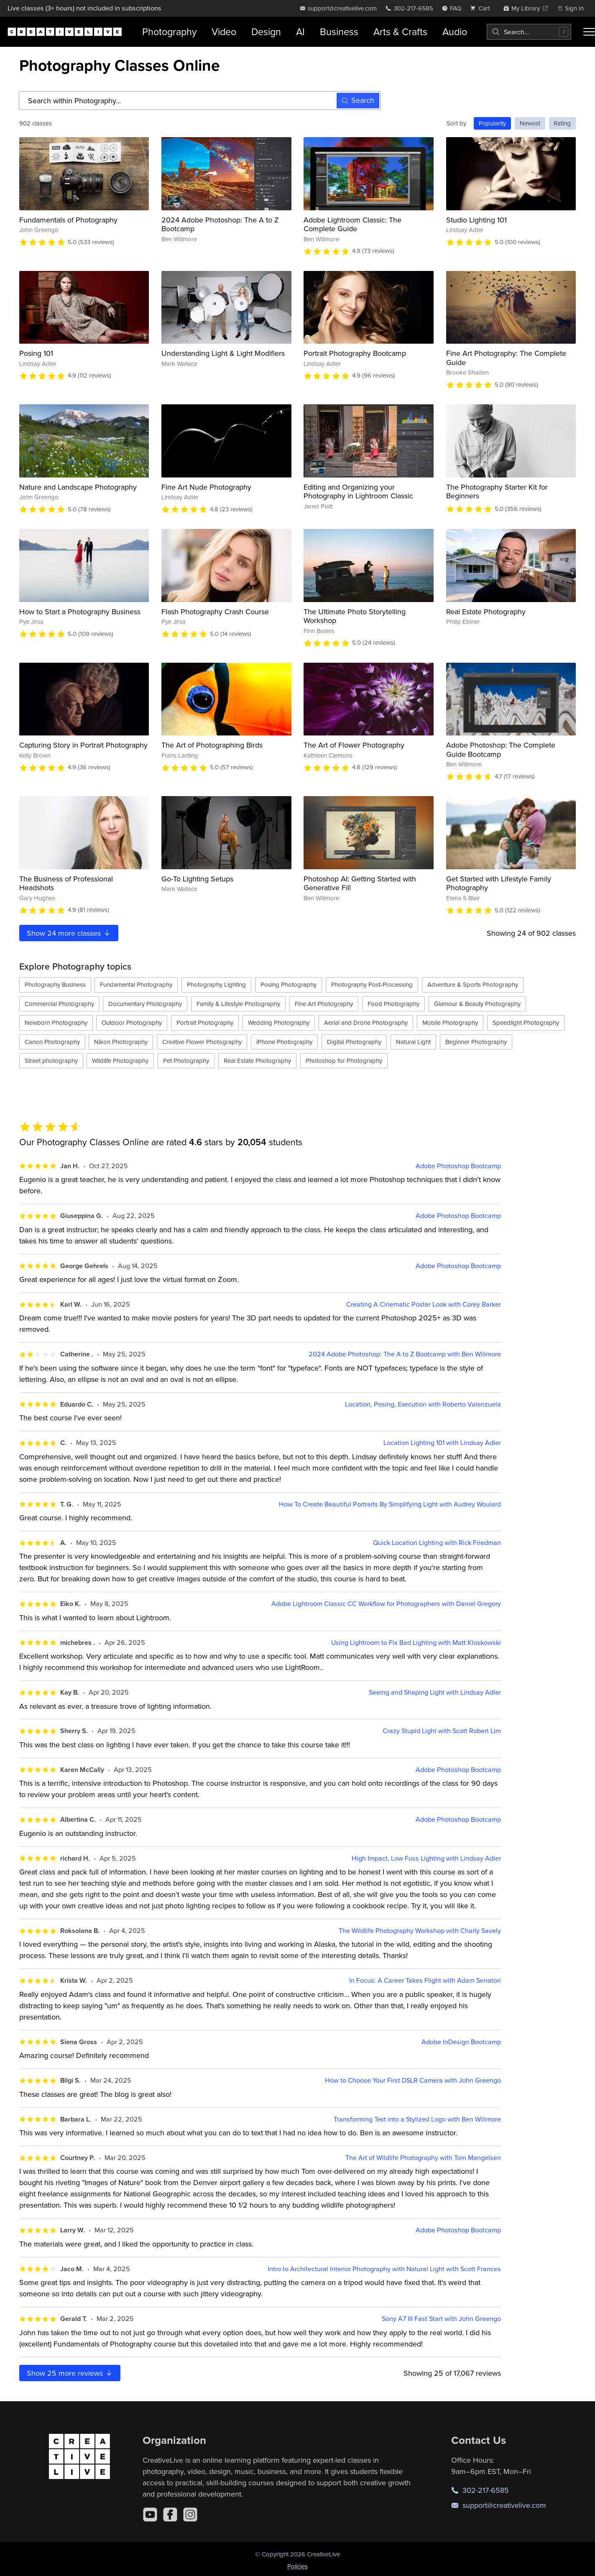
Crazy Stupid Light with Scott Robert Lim (442, 1731)
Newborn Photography (56, 1022)
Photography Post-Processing (372, 984)
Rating (562, 123)
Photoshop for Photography (344, 1060)
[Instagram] (190, 2514)
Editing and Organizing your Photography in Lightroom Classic (358, 491)
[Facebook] (170, 2514)
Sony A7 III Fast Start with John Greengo (441, 2319)
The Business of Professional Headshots (66, 883)
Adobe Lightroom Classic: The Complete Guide (352, 224)
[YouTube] (150, 2514)
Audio (454, 31)
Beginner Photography (476, 1041)
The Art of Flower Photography (354, 745)
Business (339, 31)
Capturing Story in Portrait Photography (83, 745)
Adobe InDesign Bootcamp (461, 2042)
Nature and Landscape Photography (78, 487)
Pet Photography (186, 1060)
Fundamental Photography (136, 984)
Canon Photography (52, 1041)
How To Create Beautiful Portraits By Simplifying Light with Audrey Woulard (390, 1504)
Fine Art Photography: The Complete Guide (506, 358)
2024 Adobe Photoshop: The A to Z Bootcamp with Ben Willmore (405, 1354)
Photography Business (55, 984)
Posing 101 (36, 353)
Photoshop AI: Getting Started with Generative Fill (360, 883)
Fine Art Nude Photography (206, 487)
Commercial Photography (59, 1003)
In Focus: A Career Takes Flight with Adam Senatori (425, 1980)
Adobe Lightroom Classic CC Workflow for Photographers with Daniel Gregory (386, 1604)
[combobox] (529, 31)
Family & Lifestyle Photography (238, 1003)
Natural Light (413, 1041)
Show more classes (69, 933)
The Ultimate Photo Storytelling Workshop (355, 616)
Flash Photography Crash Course (215, 611)
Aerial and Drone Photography (366, 1022)
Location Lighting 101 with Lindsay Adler (442, 1443)
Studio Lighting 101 (476, 219)
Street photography (51, 1060)
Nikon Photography (121, 1041)
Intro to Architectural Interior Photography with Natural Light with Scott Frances (384, 2269)
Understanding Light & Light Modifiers (223, 353)
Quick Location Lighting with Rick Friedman (437, 1543)
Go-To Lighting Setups (197, 878)
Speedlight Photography (526, 1022)
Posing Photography (288, 984)
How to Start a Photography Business (79, 611)
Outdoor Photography (132, 1022)
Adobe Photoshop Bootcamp (458, 1166)
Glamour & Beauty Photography (477, 1003)
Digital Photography (354, 1041)
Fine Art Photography (324, 1003)
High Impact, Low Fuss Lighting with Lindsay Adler (426, 1858)
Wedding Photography (278, 1022)
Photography (169, 31)
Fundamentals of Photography (68, 219)
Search (358, 100)
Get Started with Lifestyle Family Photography (498, 883)
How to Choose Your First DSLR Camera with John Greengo (413, 2080)
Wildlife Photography (120, 1060)
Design (266, 31)
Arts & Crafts (400, 31)
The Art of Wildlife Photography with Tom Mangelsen (423, 2158)
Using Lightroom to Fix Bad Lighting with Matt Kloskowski (416, 1643)
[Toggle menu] (589, 31)
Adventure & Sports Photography (472, 984)
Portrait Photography (204, 1022)
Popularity (492, 123)
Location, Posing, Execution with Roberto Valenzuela (423, 1404)
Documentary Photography (145, 1003)
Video (224, 31)
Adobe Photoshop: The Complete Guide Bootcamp (500, 749)
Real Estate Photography (486, 611)
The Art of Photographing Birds (212, 745)
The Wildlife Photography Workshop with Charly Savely (420, 1931)
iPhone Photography (284, 1041)
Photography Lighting (216, 984)
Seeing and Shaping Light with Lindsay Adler (435, 1692)
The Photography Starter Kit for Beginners (497, 491)
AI (300, 31)
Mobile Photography (450, 1022)
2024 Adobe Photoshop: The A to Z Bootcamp (220, 224)
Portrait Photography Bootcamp (355, 353)
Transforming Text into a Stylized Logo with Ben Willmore (417, 2119)
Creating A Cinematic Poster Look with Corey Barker (423, 1304)
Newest (530, 123)
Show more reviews (70, 2373)
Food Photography (393, 1003)
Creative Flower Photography (202, 1041)
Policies (297, 2566)
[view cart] (482, 8)
